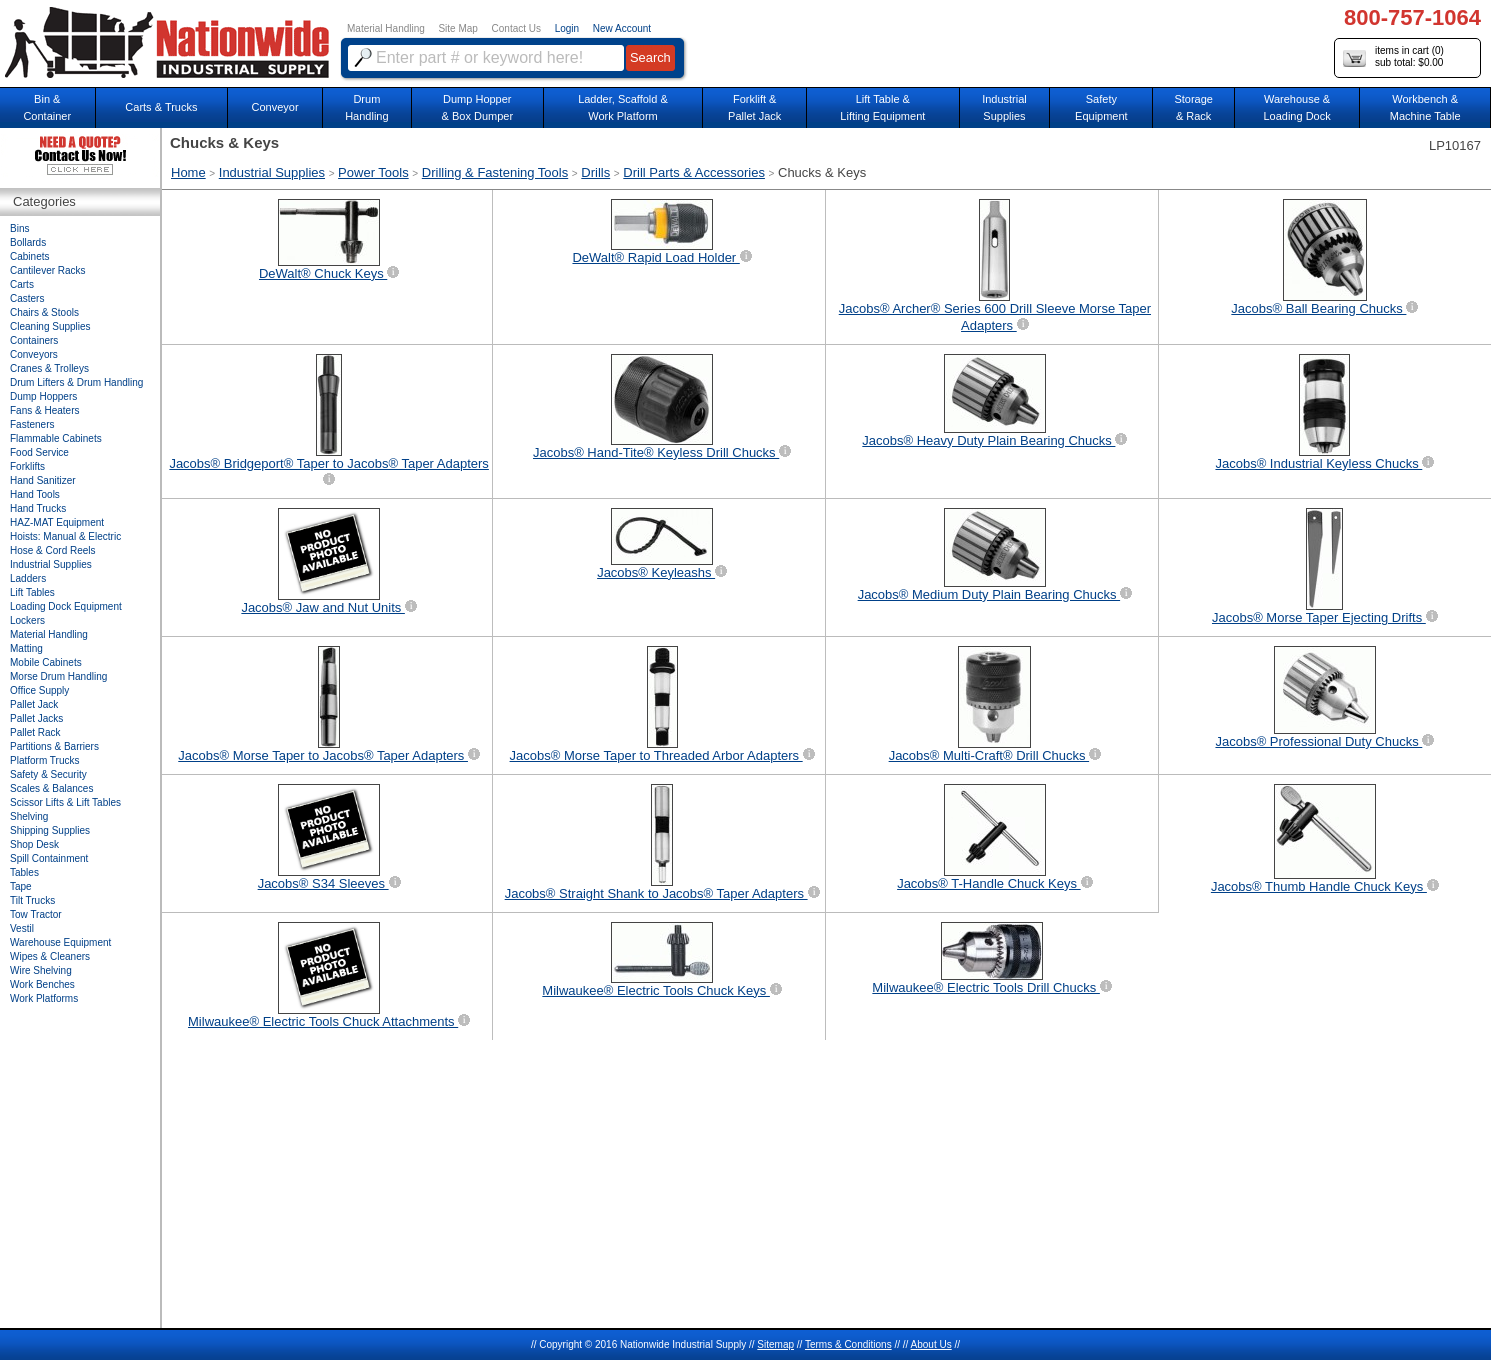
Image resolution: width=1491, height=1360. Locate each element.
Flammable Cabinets (56, 438)
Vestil (22, 928)
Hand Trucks (38, 508)
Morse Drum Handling (58, 676)
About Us (931, 1344)
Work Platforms (44, 998)
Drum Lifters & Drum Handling (76, 382)
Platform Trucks (44, 760)
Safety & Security (48, 774)
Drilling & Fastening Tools (495, 172)
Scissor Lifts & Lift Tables (65, 802)
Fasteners (32, 424)
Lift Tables (32, 592)
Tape (21, 886)
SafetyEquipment (1101, 107)
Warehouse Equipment (60, 942)
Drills (595, 172)
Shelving (29, 816)
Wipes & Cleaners (50, 956)
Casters (27, 298)
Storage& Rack (1193, 107)
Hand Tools (35, 494)
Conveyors (34, 354)
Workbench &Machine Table (1425, 107)
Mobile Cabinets (46, 662)
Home (188, 172)
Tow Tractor (36, 914)
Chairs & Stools (44, 312)
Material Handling (386, 28)
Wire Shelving (41, 970)
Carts (22, 284)
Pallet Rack (35, 732)
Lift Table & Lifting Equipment (882, 107)
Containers (34, 340)
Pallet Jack (34, 704)
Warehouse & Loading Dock (1296, 107)
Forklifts (27, 466)
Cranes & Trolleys (49, 368)
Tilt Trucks (32, 900)
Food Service (39, 452)
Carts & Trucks (161, 107)
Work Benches (42, 984)
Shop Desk (34, 844)
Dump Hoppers (43, 396)
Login (567, 28)
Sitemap (775, 1344)
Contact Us (516, 28)
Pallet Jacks (36, 718)
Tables (24, 872)
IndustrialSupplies (1004, 107)
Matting (26, 648)
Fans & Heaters (44, 410)
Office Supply (39, 690)
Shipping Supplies (50, 830)
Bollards (28, 242)
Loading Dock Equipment (66, 606)
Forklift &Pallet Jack (754, 107)
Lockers (27, 620)
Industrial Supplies (272, 172)
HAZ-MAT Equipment (57, 522)
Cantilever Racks (48, 270)
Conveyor (275, 107)
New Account (622, 28)
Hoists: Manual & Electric (65, 536)
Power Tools (373, 172)
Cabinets (29, 256)
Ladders (28, 578)
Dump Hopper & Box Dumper (478, 107)
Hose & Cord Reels (53, 550)
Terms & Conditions (848, 1344)
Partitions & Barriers (54, 746)
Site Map (457, 28)
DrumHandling (366, 107)
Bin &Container (47, 107)
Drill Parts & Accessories (694, 172)
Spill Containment (49, 858)
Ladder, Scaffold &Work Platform (623, 107)
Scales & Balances (51, 788)
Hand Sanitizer (43, 480)
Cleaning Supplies (50, 326)
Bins (19, 228)
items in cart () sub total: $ (1393, 57)
